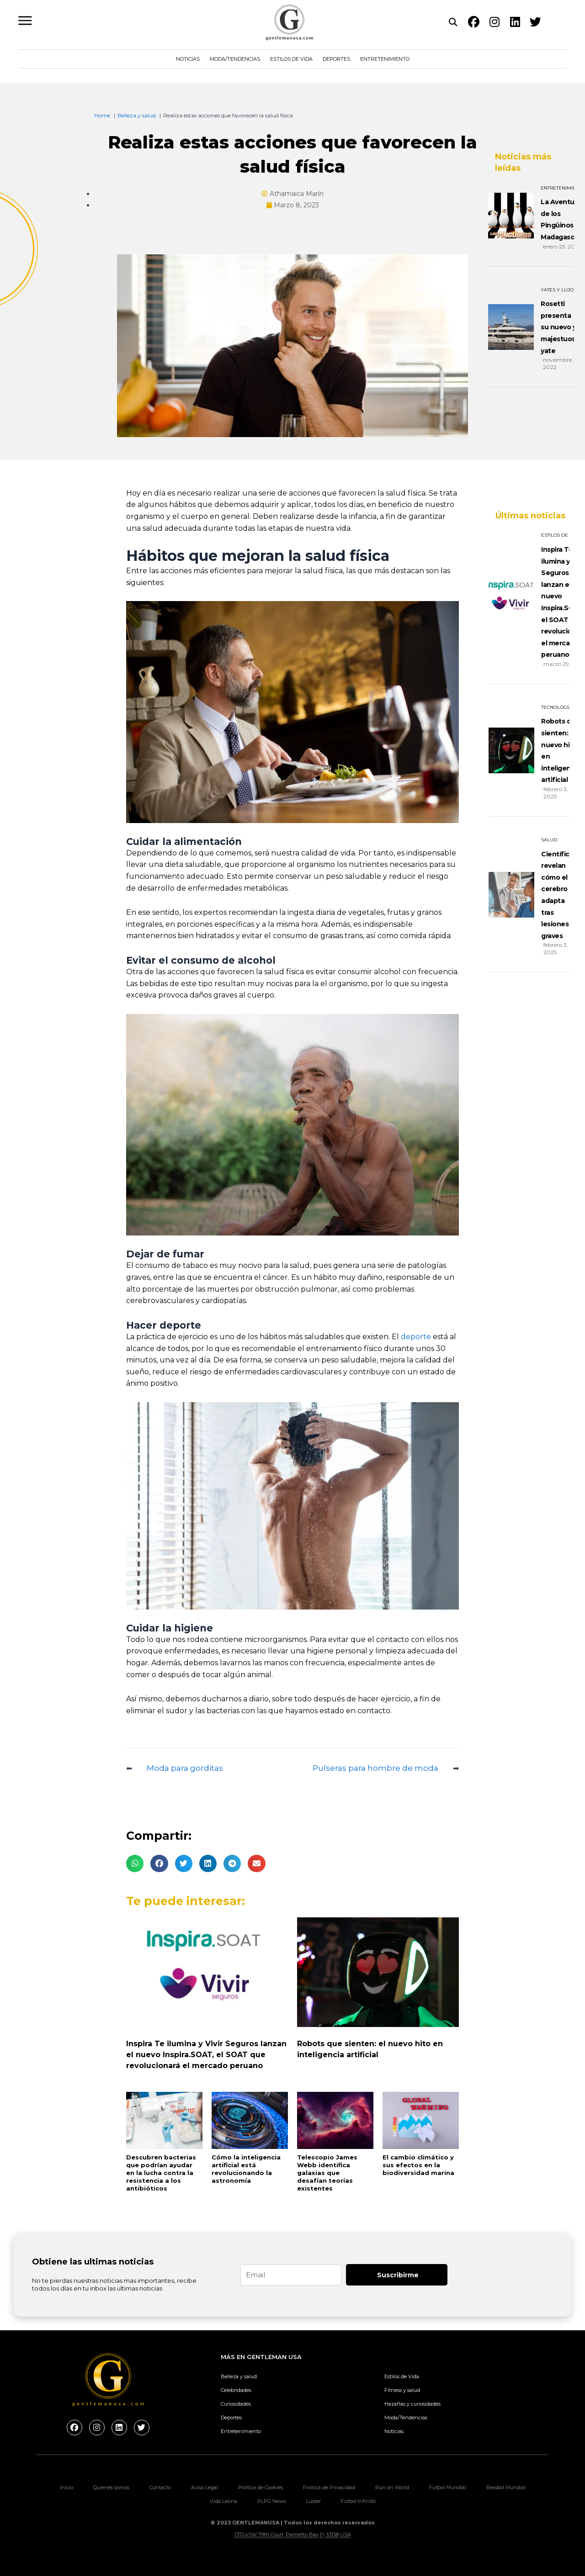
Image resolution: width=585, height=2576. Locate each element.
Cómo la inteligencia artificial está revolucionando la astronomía (246, 2169)
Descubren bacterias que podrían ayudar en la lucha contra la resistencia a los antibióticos (161, 2173)
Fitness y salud (402, 2390)
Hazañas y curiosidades (412, 2404)
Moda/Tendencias (235, 59)
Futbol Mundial (447, 2487)
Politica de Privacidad (329, 2487)
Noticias (188, 59)
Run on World (392, 2487)
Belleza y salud (239, 2376)
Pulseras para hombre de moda (375, 1768)
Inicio (66, 2487)
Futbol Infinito (358, 2501)
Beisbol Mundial (506, 2487)
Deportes (336, 59)
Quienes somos (111, 2487)
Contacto (160, 2487)
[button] (135, 1863)
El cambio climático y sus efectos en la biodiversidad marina (418, 2165)
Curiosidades (236, 2404)
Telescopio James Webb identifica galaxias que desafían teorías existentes (327, 2173)
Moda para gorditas (185, 1768)
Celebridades (236, 2390)
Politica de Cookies (260, 2487)
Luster (313, 2501)
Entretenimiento (385, 59)
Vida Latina (223, 2501)
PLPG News (271, 2501)
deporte (415, 1336)
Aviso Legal (204, 2487)
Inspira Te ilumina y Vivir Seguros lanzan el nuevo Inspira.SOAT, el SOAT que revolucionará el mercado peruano (206, 2054)
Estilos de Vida (291, 59)
